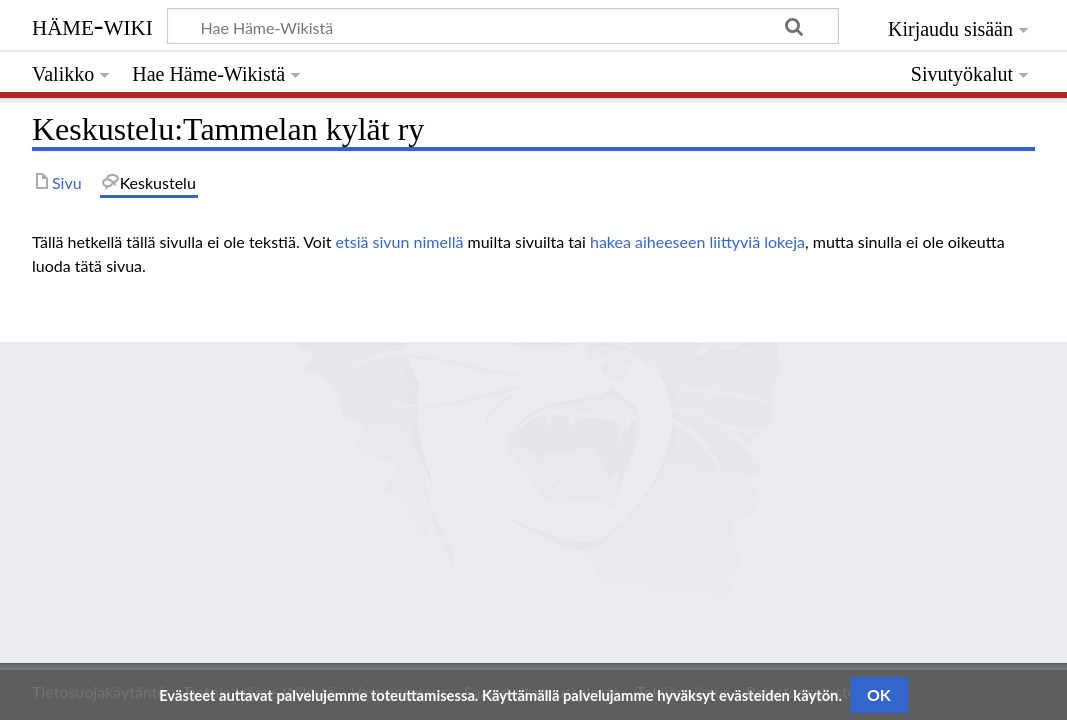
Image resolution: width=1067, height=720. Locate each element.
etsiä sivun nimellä (400, 241)
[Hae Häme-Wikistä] (503, 26)
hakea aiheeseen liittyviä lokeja (697, 241)
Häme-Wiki (92, 25)
